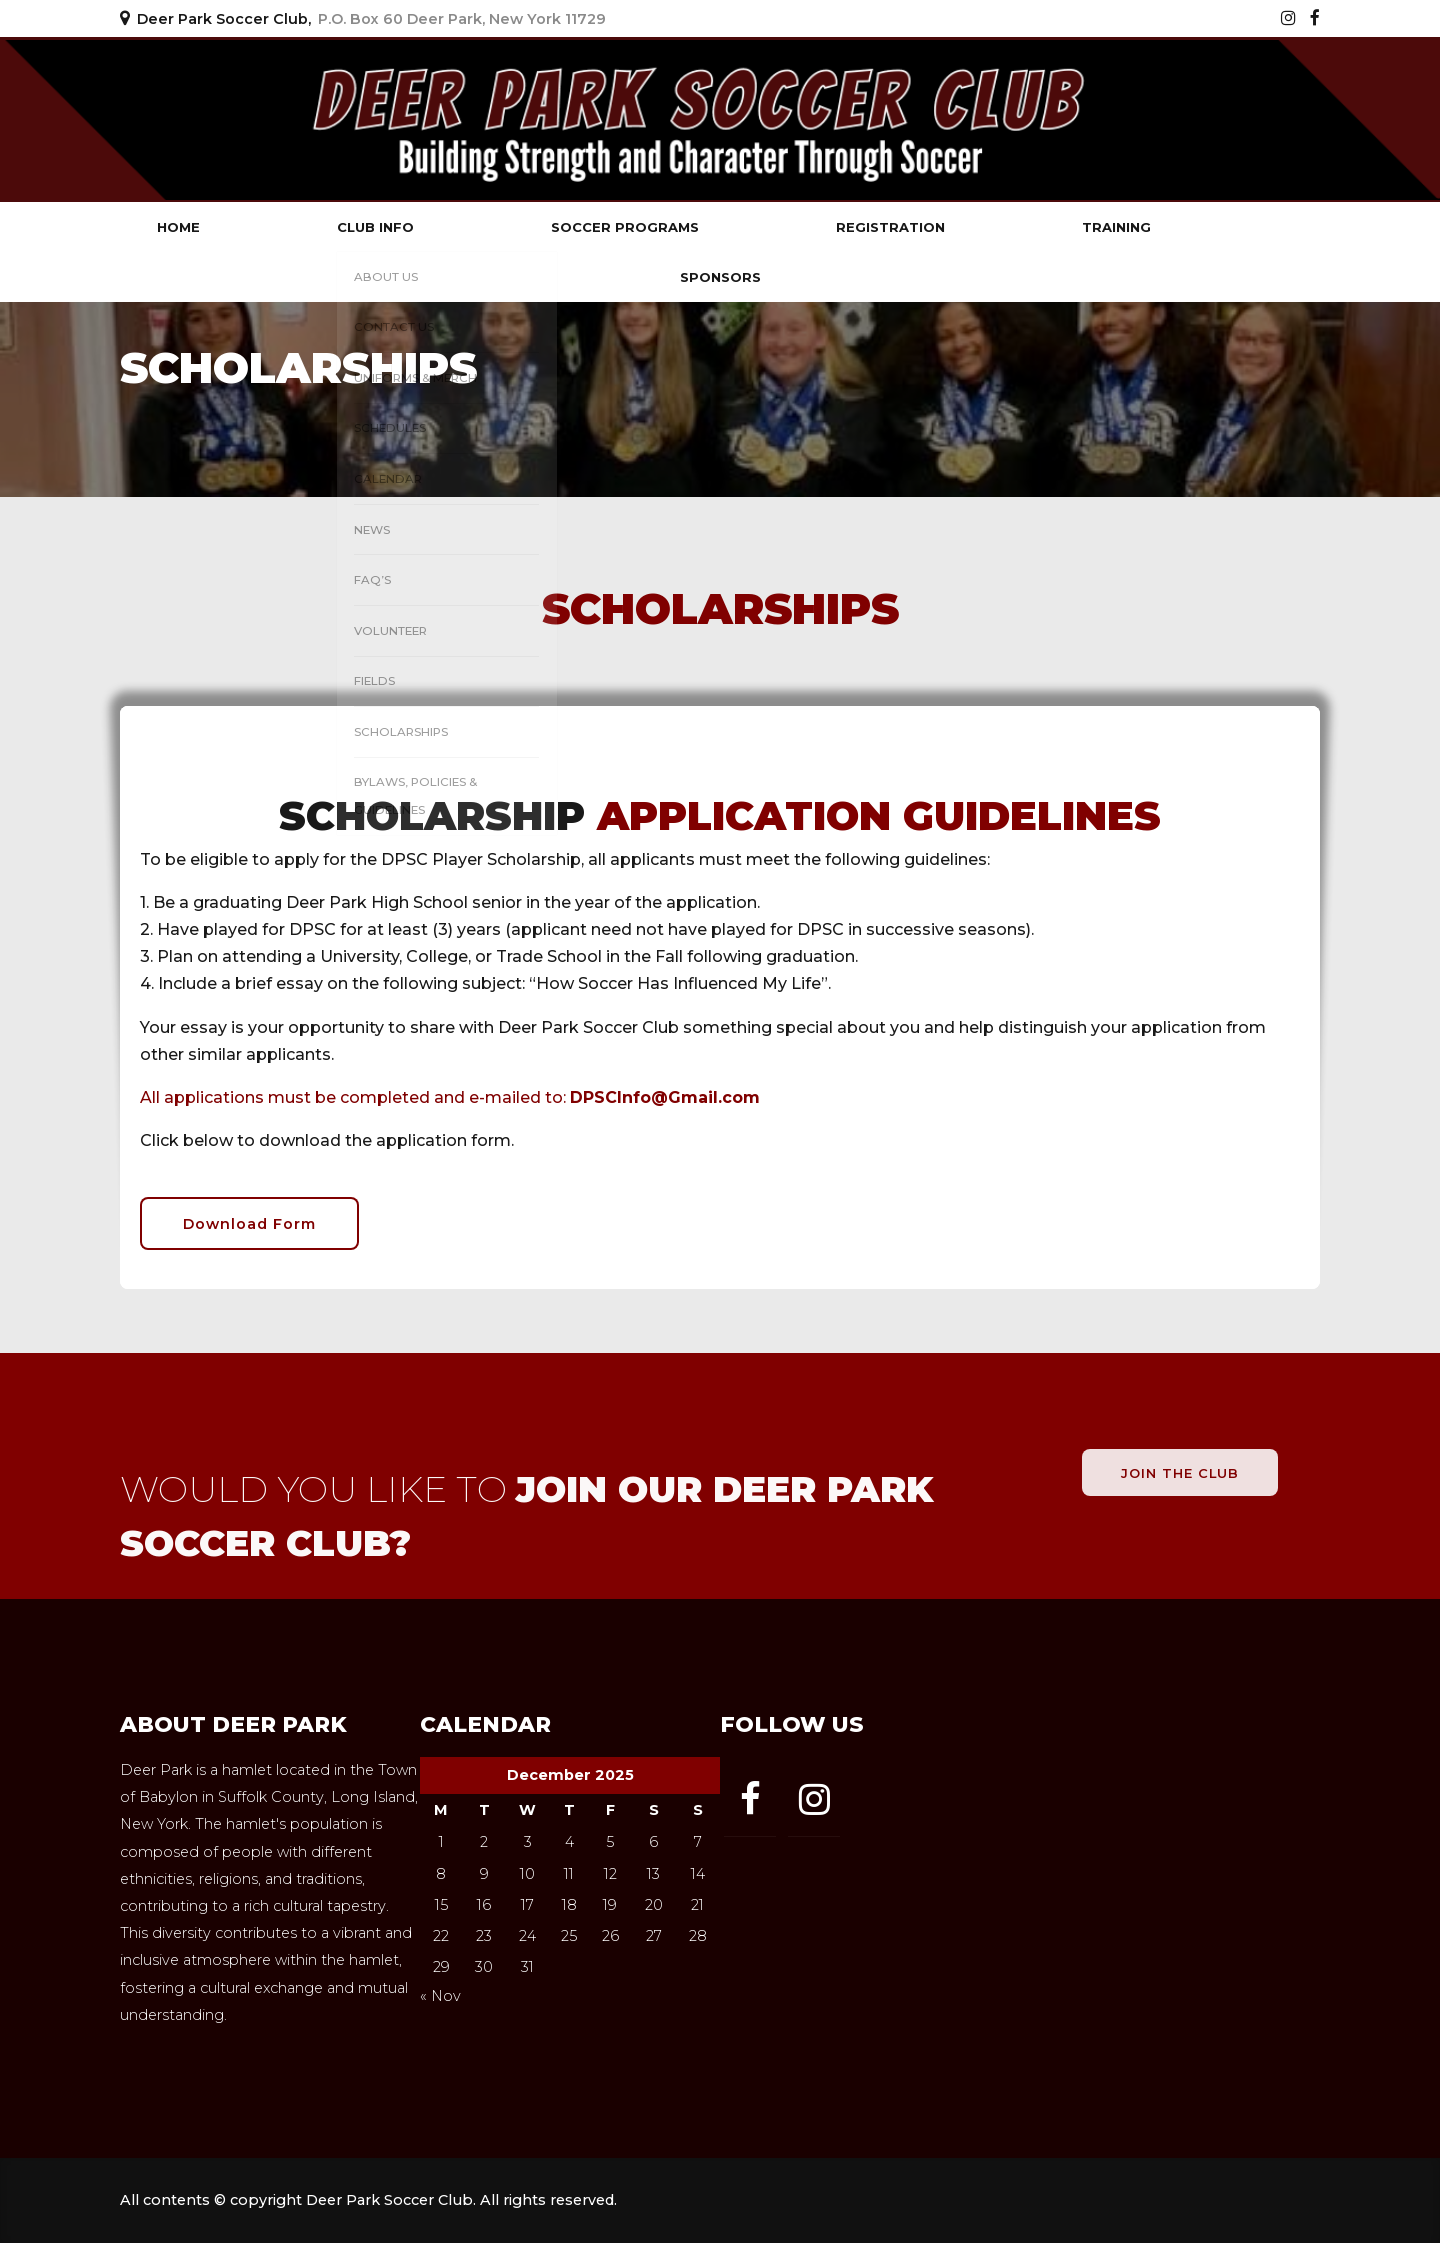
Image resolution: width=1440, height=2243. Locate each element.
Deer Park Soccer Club (310, 119)
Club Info (375, 227)
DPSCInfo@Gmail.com (665, 1097)
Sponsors (720, 277)
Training (1116, 227)
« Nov (440, 1996)
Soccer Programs (625, 227)
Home (178, 227)
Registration (890, 227)
